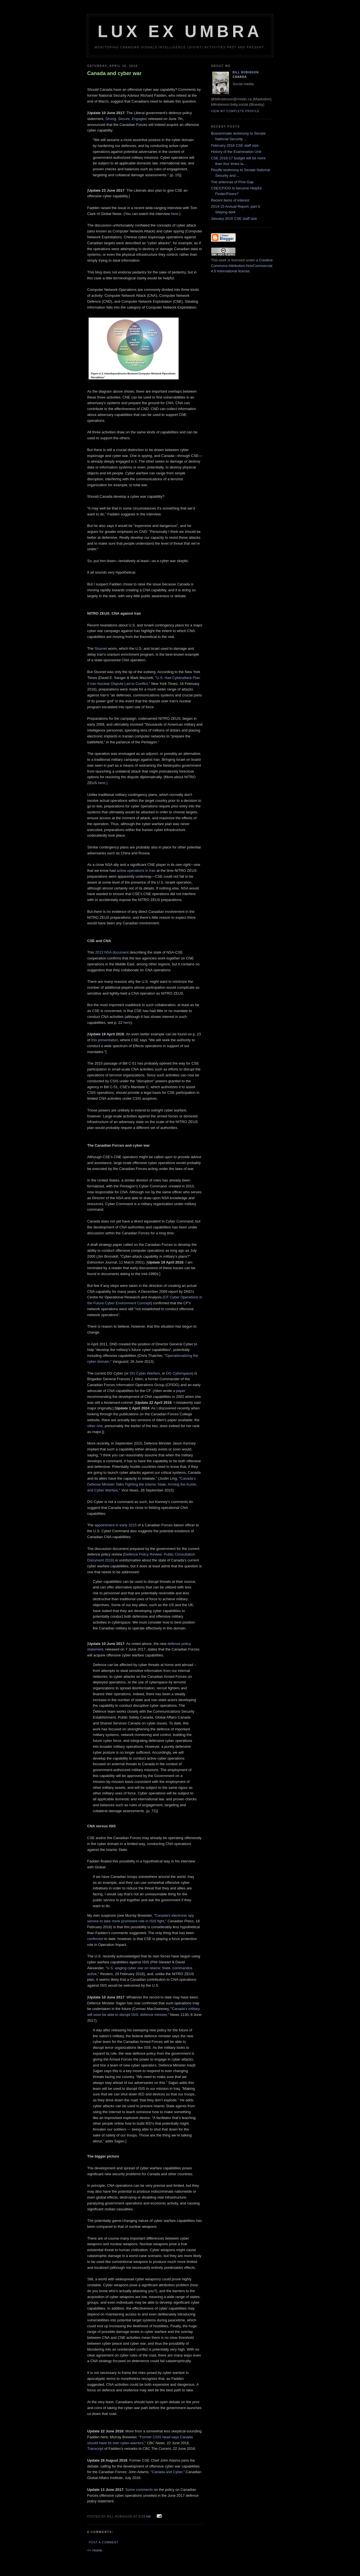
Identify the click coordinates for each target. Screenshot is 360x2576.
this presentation (104, 1040)
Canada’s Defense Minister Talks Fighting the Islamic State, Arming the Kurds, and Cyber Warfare (142, 1484)
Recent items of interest (230, 200)
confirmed (95, 1939)
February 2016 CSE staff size (235, 145)
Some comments (139, 2489)
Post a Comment (103, 2542)
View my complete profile (235, 111)
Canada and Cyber (167, 2472)
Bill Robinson (246, 72)
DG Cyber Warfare (145, 1373)
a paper (179, 1391)
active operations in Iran (136, 870)
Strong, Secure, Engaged (125, 119)
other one (95, 1426)
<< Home (94, 2550)
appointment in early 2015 (115, 1525)
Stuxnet (100, 648)
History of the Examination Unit (236, 152)
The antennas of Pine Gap (232, 182)
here (174, 214)
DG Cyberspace (179, 1373)
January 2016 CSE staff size (234, 218)
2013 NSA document (112, 952)
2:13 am (144, 2516)
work (222, 260)
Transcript (95, 2448)
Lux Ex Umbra (180, 31)
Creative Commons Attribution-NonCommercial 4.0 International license (242, 265)
